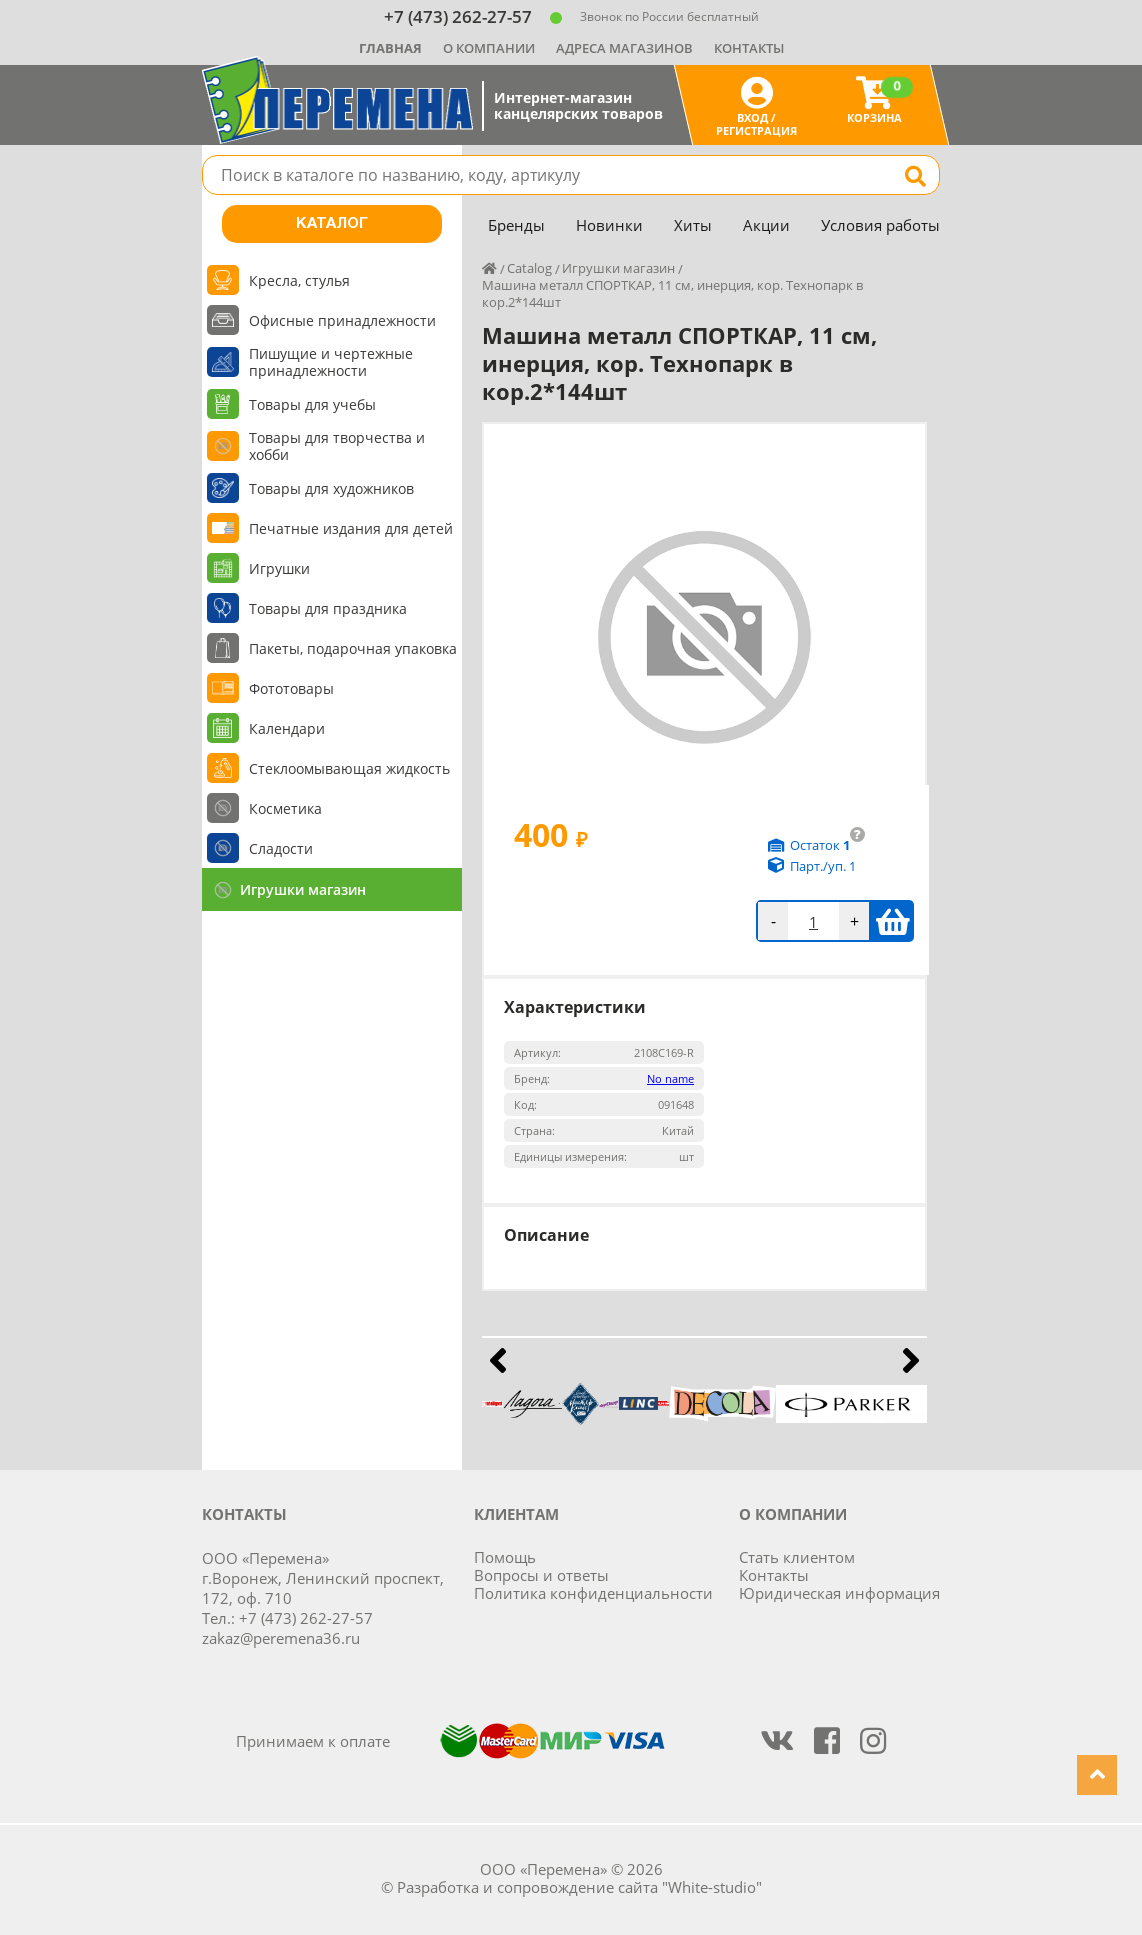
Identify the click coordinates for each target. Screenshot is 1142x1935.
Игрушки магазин (303, 889)
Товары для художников (331, 488)
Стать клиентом (797, 1557)
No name (670, 1078)
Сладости (281, 848)
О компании (489, 48)
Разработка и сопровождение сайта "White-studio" (579, 1887)
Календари (287, 728)
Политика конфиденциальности (593, 1593)
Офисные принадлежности (342, 320)
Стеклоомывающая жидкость (349, 768)
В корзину (892, 921)
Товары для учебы (312, 404)
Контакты (749, 48)
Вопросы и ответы (541, 1575)
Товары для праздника (328, 608)
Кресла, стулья (299, 280)
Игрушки (279, 568)
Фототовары (291, 688)
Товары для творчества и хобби (337, 446)
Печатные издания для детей (351, 528)
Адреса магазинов (624, 48)
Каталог (332, 224)
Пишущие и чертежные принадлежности (331, 362)
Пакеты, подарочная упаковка (353, 648)
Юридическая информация (839, 1593)
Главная (390, 48)
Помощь (505, 1557)
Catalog (529, 268)
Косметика (285, 808)
